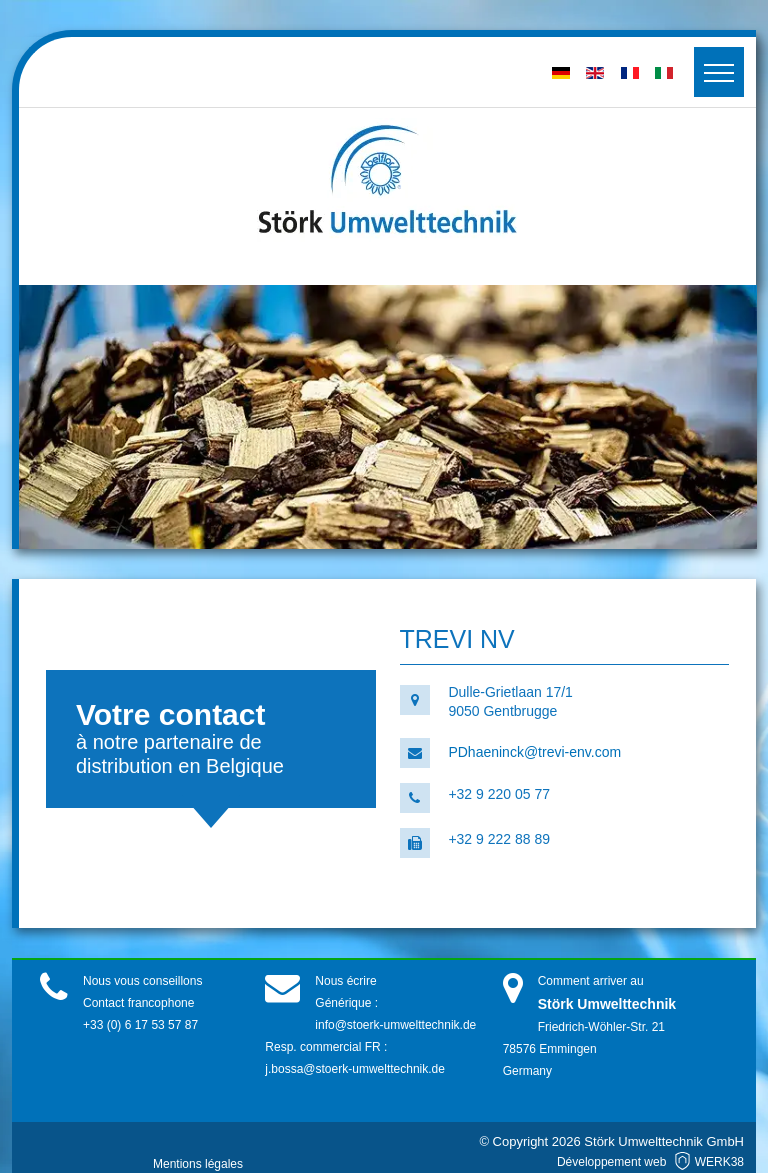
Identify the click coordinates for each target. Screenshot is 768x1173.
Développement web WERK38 (650, 1162)
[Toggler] (719, 72)
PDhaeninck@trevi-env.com (534, 752)
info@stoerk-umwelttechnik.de (395, 1025)
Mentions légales (198, 1164)
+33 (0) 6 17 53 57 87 (140, 1025)
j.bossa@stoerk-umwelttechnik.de (355, 1069)
